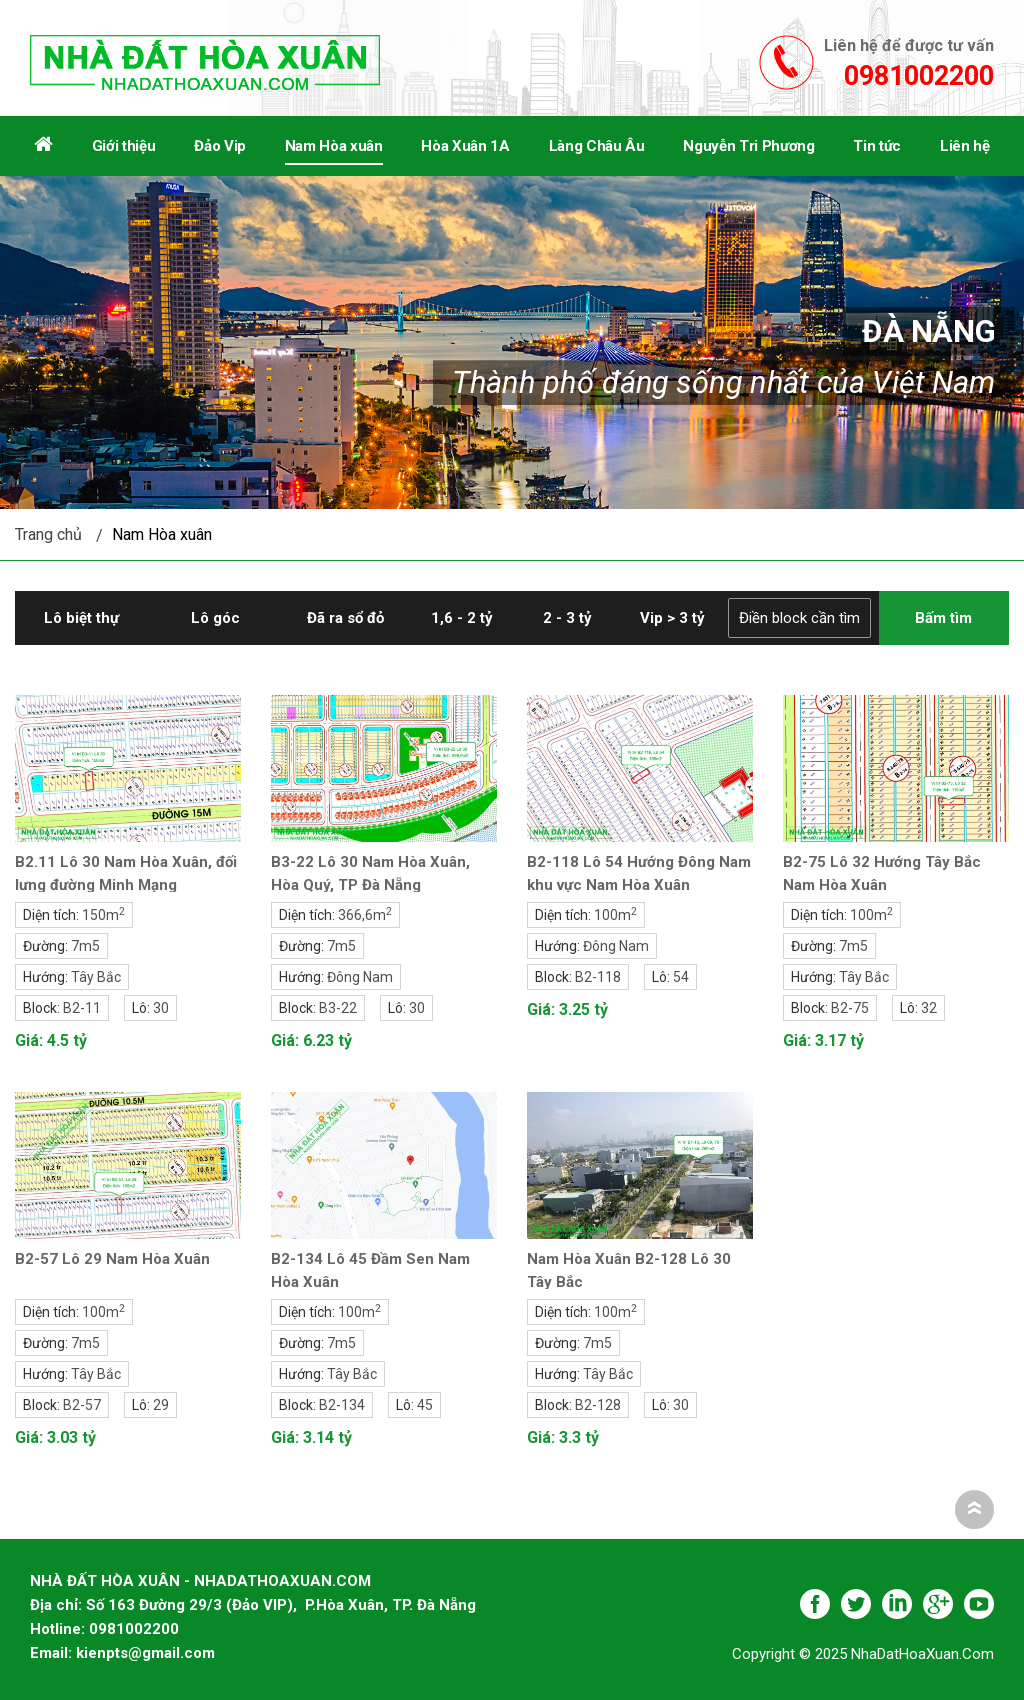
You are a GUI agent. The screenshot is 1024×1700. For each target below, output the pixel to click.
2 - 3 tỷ (567, 618)
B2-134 (342, 1405)
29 (161, 1405)
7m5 (85, 946)
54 (681, 977)
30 (161, 1008)
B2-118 (598, 977)
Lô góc (215, 618)
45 (425, 1405)
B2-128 (598, 1405)
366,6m (365, 915)
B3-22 (338, 1008)
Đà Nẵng (928, 331)
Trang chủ (48, 534)
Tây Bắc (96, 977)
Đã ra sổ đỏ (345, 618)
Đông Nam (360, 977)
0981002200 (919, 76)
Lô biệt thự (81, 618)
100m (615, 915)
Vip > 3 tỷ (672, 618)
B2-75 (850, 1008)
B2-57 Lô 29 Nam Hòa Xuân (112, 1259)
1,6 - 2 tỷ (462, 618)
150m (103, 915)
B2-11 (82, 1008)
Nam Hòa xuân (162, 534)
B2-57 (82, 1405)
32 (929, 1008)
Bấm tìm (943, 618)
